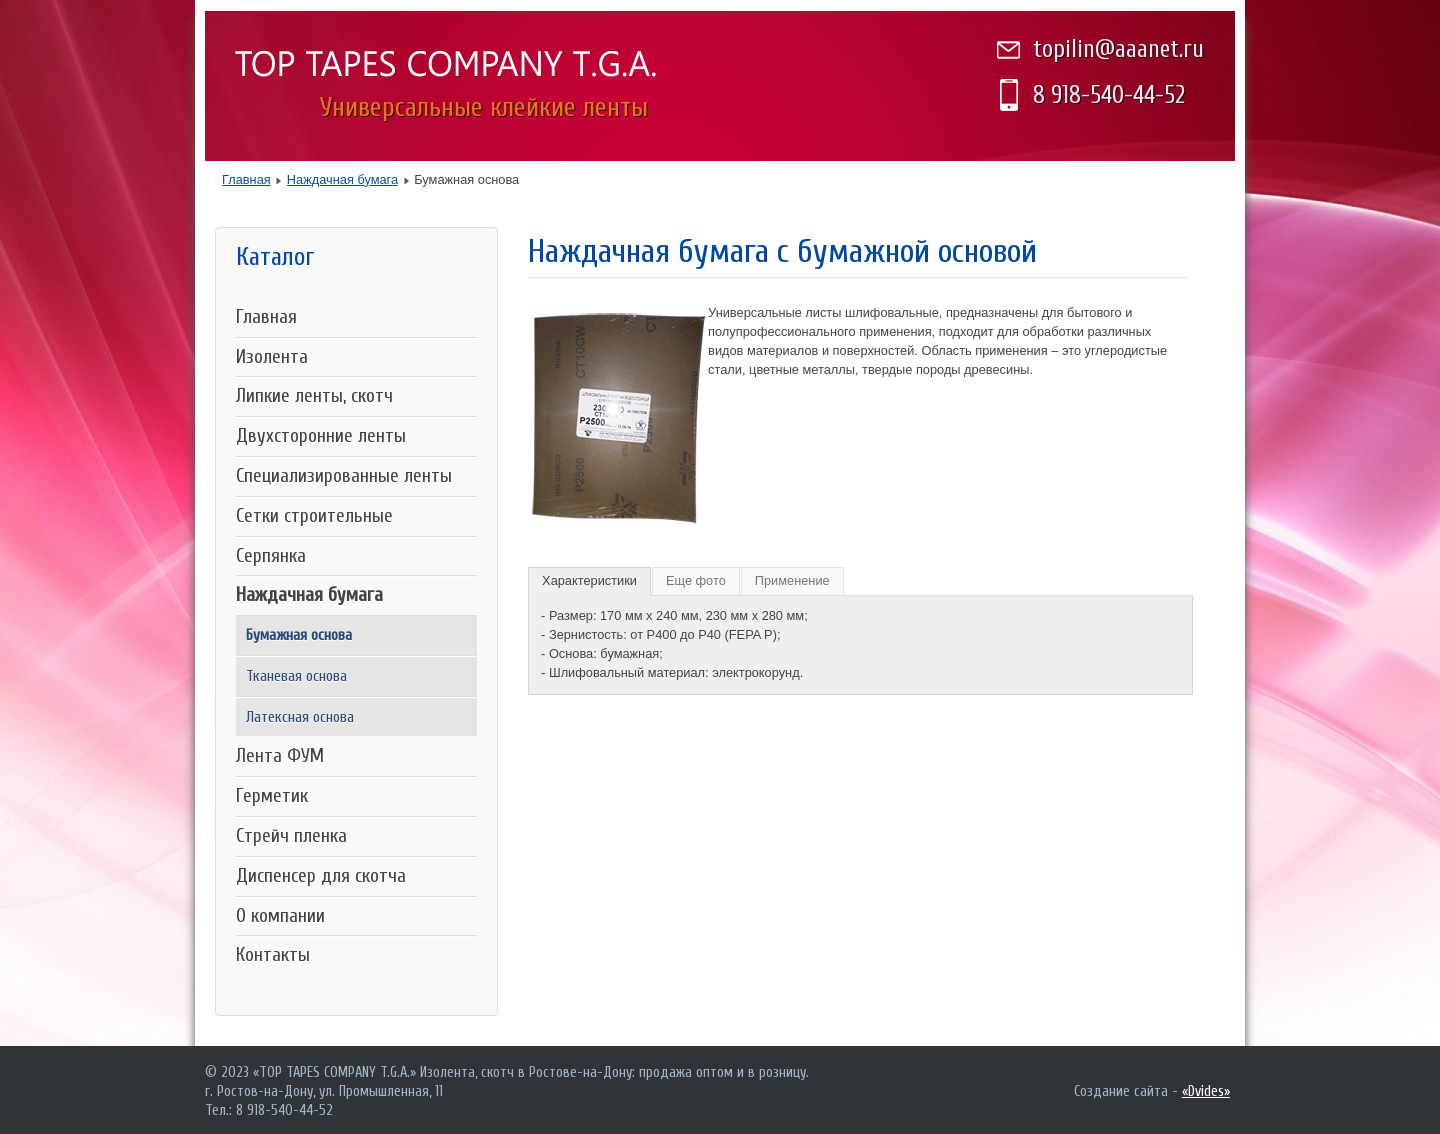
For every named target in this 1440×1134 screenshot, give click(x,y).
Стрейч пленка (291, 836)
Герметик (272, 796)
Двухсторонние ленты (321, 436)
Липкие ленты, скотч (314, 396)
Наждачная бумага (342, 179)
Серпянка (271, 556)
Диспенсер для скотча (321, 876)
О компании (280, 916)
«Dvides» (1206, 1091)
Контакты (273, 955)
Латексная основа (300, 717)
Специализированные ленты (344, 476)
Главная (246, 179)
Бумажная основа (299, 635)
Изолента (272, 357)
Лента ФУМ (280, 756)
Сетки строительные (314, 516)
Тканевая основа (296, 676)
